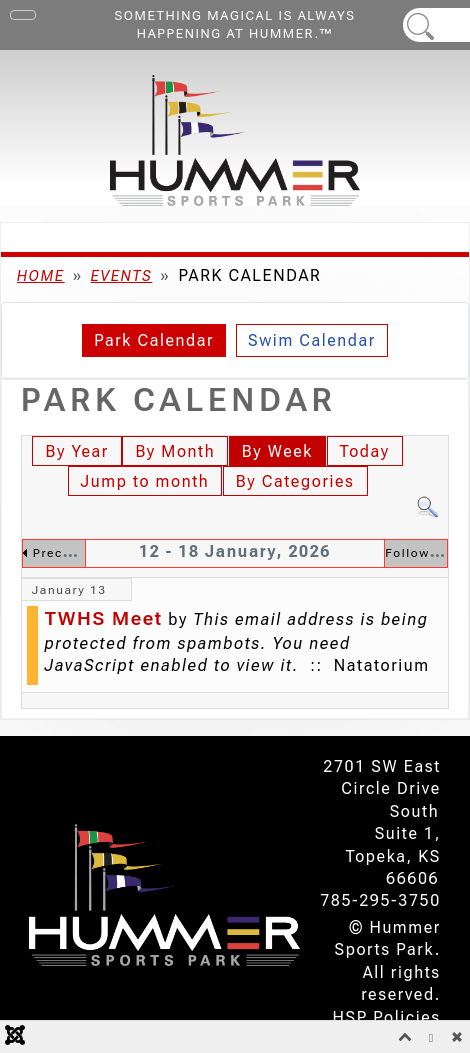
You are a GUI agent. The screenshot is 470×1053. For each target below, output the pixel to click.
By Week (277, 451)
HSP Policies (387, 1017)
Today (365, 451)
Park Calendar (154, 340)
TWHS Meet (104, 618)
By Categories (295, 481)
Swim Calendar (312, 340)
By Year (76, 451)
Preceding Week (87, 553)
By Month (175, 451)
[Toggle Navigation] (23, 15)
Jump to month (145, 481)
